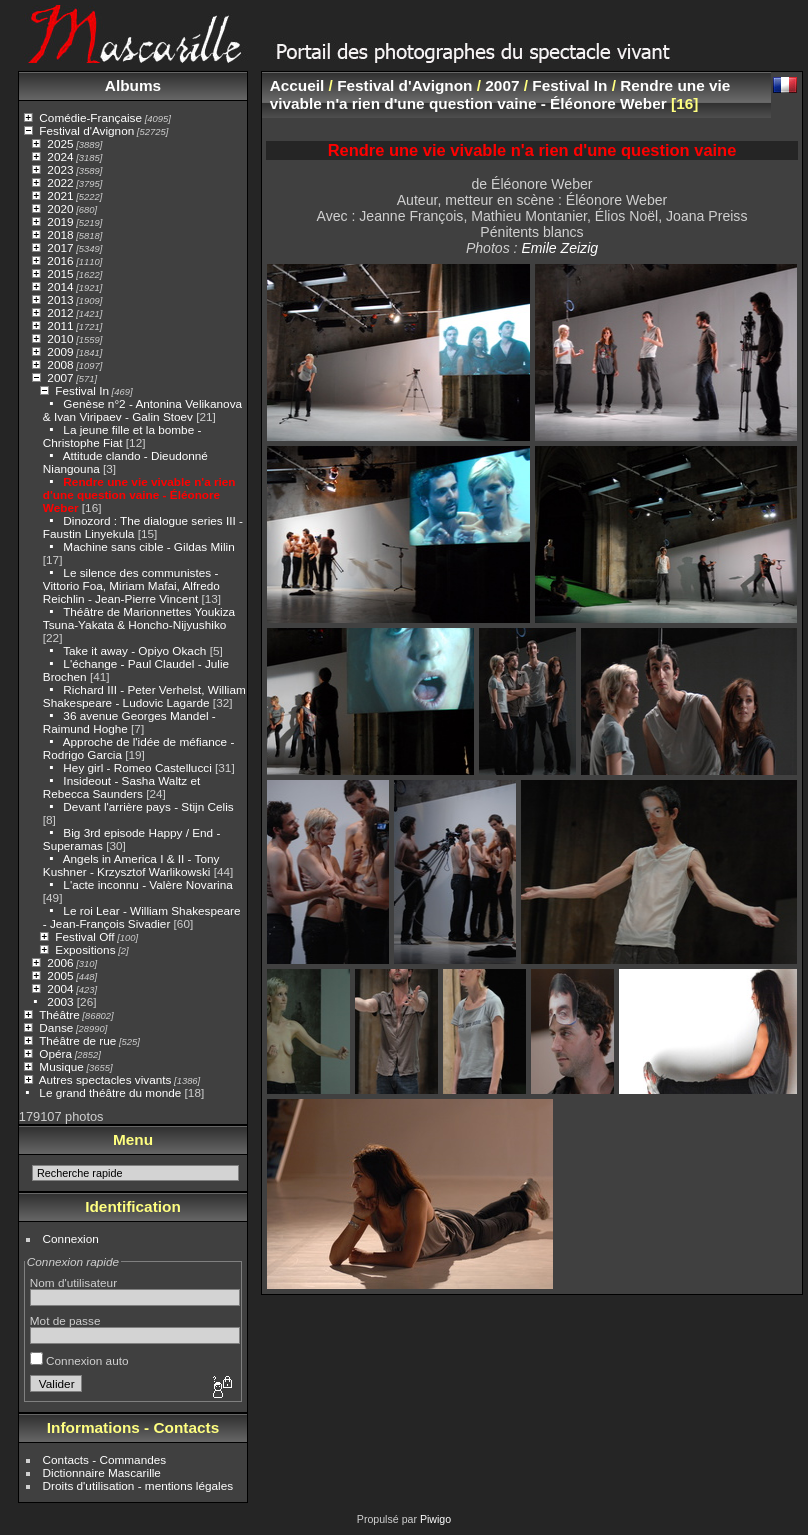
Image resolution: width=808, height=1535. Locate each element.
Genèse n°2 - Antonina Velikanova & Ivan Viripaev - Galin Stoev (142, 410)
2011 (60, 325)
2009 (60, 351)
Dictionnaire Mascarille (102, 1472)
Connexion (71, 1238)
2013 (60, 299)
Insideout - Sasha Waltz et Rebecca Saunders (121, 787)
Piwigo (435, 1519)
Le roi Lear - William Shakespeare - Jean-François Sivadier (142, 917)
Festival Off (84, 936)
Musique (61, 1066)
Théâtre (59, 1014)
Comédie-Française (90, 117)
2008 (60, 364)
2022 (60, 182)
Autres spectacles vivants (105, 1079)
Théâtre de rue (77, 1040)
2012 (60, 312)
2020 (60, 208)
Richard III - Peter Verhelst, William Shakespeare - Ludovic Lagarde (144, 696)
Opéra (55, 1053)
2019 (60, 221)
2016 (60, 260)
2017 (60, 247)
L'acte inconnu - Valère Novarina (147, 884)
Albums (133, 85)
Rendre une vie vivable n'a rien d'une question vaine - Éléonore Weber (139, 494)
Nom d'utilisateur (73, 1282)
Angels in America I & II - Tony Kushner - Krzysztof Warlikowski (131, 865)
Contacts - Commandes (105, 1459)
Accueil (297, 85)
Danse (56, 1027)
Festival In (82, 390)
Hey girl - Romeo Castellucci (137, 767)
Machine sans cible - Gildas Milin (148, 546)
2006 (60, 962)
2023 (60, 169)
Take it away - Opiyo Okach (134, 650)
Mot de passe (65, 1320)
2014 (60, 286)
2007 (60, 377)
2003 (60, 1001)
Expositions (85, 949)
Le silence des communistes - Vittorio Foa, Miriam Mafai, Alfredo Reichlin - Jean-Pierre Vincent (131, 585)
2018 (60, 234)
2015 (60, 273)
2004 (60, 988)
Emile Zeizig (559, 248)
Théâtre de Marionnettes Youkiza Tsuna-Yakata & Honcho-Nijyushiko (139, 618)
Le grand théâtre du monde (110, 1092)
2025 (60, 143)
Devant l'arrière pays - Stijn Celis (148, 806)
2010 (60, 338)
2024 (60, 156)
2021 (60, 195)
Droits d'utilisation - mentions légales (138, 1485)
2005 (60, 975)
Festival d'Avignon (86, 130)
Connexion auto (79, 1360)
